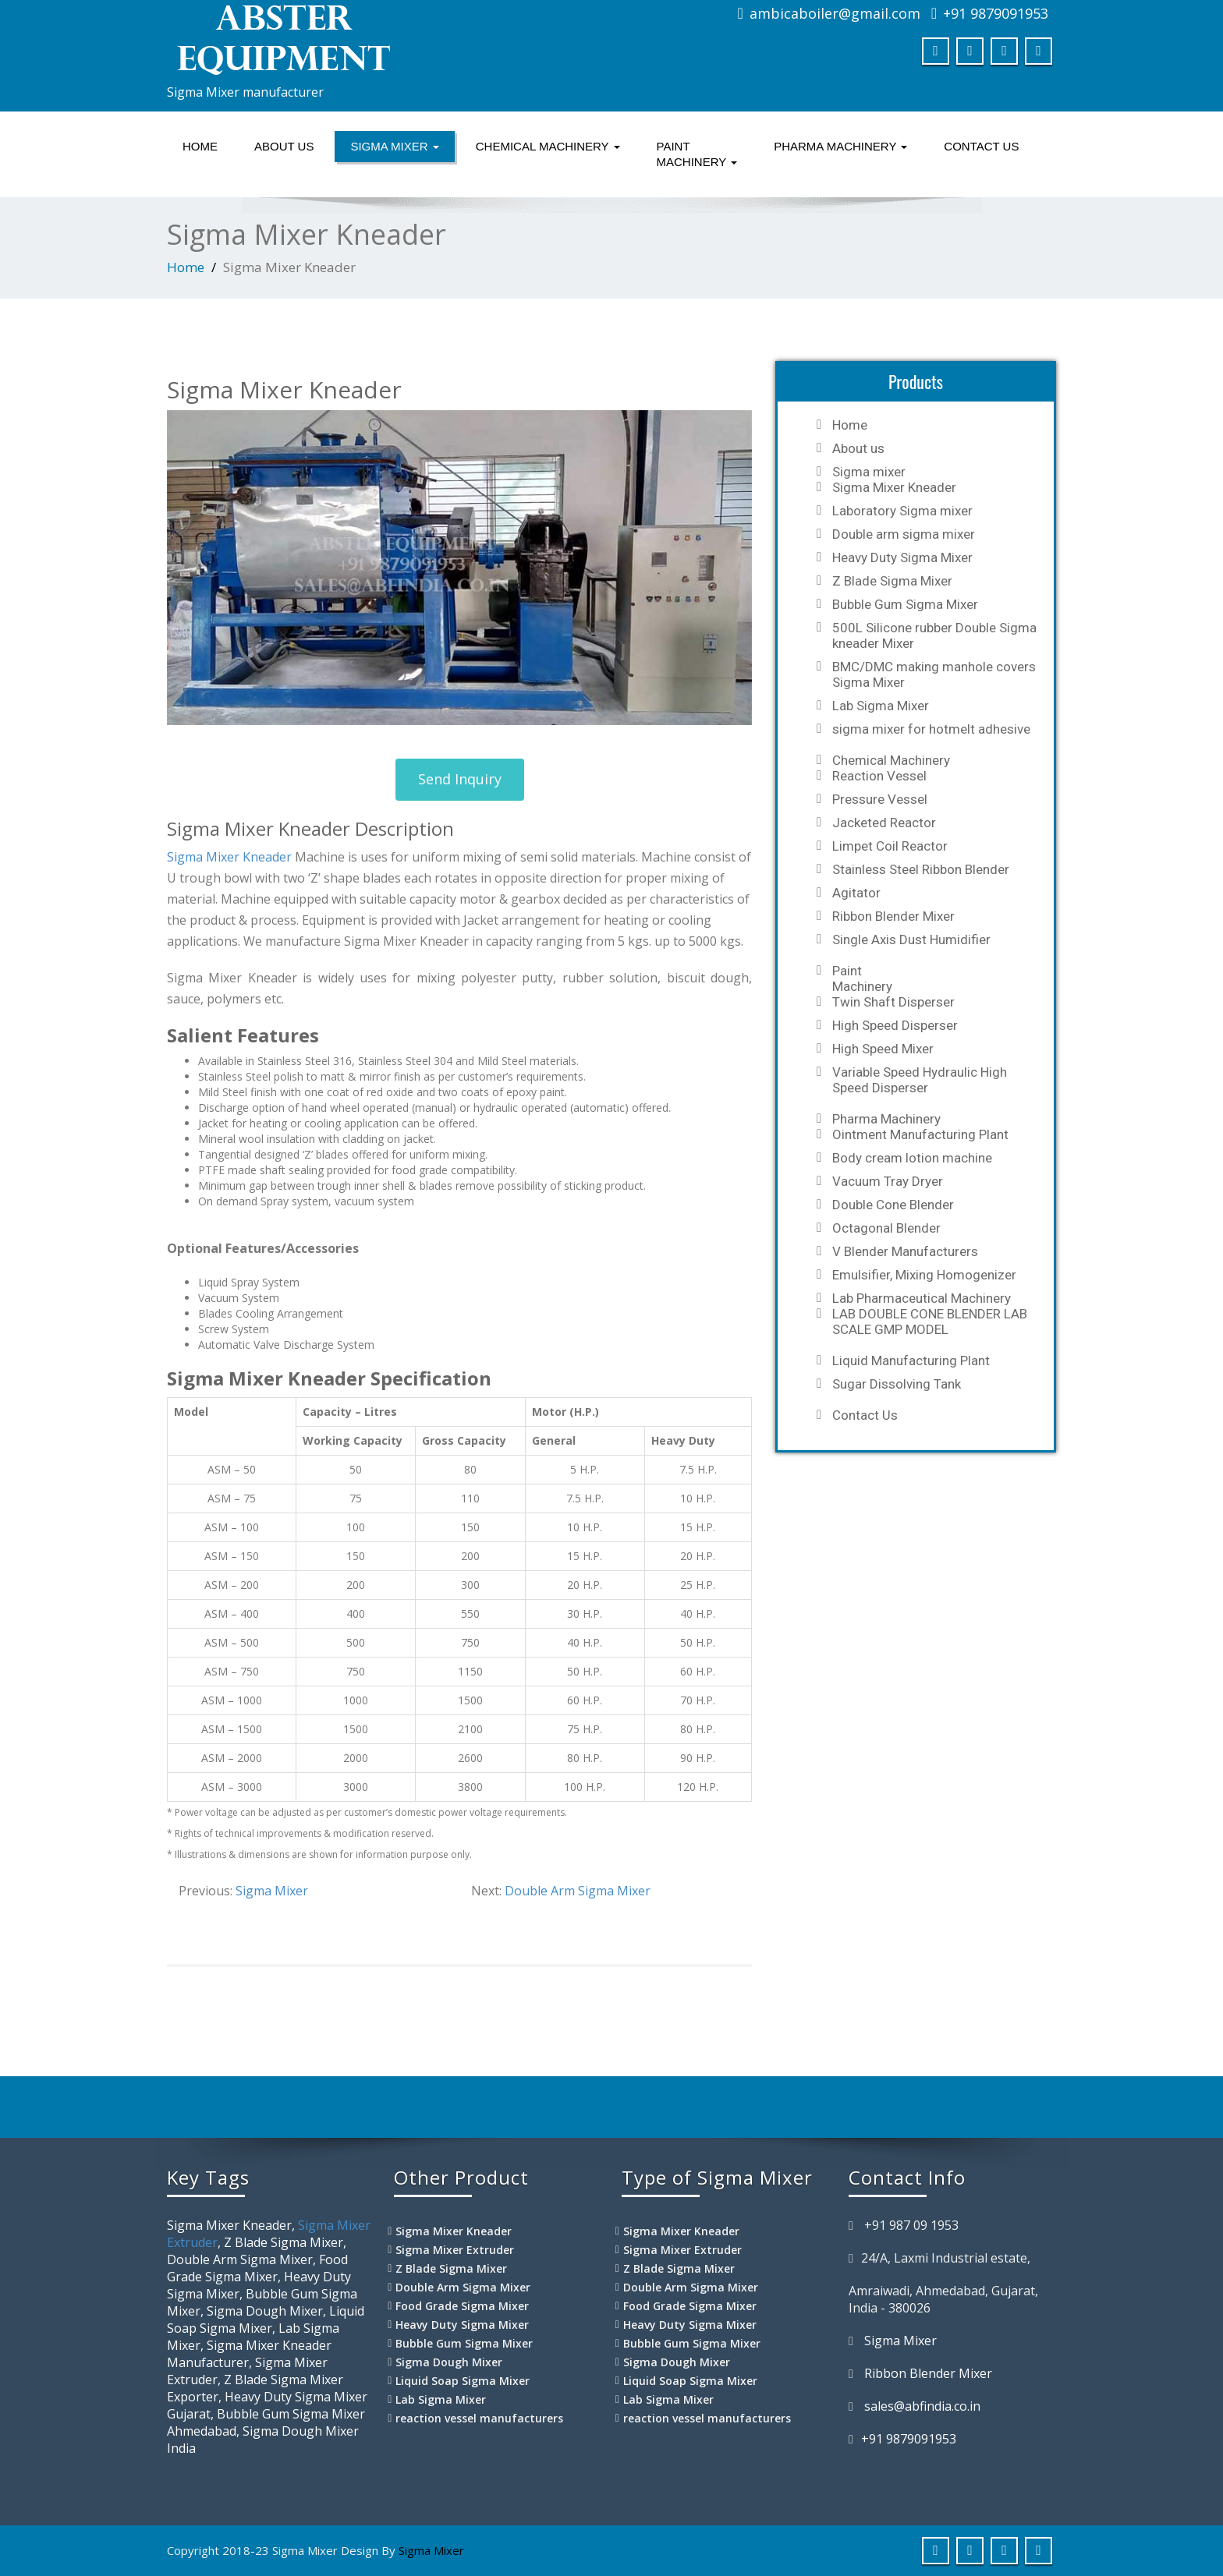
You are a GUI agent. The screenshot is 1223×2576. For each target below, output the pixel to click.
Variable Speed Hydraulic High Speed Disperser (919, 1079)
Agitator (856, 893)
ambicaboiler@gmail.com (835, 13)
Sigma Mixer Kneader (229, 856)
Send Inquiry (460, 779)
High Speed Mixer (883, 1048)
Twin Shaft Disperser (893, 1002)
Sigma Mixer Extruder (454, 2249)
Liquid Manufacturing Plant (911, 1360)
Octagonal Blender (886, 1228)
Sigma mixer (394, 146)
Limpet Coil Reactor (890, 846)
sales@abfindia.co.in (922, 2406)
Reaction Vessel (879, 776)
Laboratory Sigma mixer (902, 510)
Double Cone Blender (893, 1204)
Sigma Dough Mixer (448, 2362)
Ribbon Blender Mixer (893, 916)
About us (284, 146)
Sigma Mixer (272, 1890)
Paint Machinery (697, 154)
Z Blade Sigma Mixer (892, 581)
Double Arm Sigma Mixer (577, 1890)
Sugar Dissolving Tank (896, 1384)
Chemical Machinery (548, 146)
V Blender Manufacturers (905, 1251)
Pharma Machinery (840, 146)
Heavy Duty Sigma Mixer (902, 557)
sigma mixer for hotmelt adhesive (931, 729)
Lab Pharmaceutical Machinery (921, 1298)
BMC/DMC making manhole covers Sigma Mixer (934, 674)
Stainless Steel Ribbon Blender (920, 869)
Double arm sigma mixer (903, 534)
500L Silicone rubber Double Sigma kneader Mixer (934, 635)
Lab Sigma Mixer (880, 705)
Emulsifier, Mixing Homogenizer (924, 1275)
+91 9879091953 (995, 13)
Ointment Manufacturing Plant (920, 1134)
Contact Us (981, 146)
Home (200, 146)
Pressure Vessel (879, 799)
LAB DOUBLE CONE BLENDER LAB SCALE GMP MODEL (929, 1321)
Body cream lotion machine (912, 1158)
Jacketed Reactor (884, 822)
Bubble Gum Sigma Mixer (905, 604)
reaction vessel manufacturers (479, 2418)
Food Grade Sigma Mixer (462, 2305)
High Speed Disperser (895, 1025)
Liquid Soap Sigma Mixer (462, 2380)
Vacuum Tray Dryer (887, 1181)
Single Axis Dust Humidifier (911, 939)
